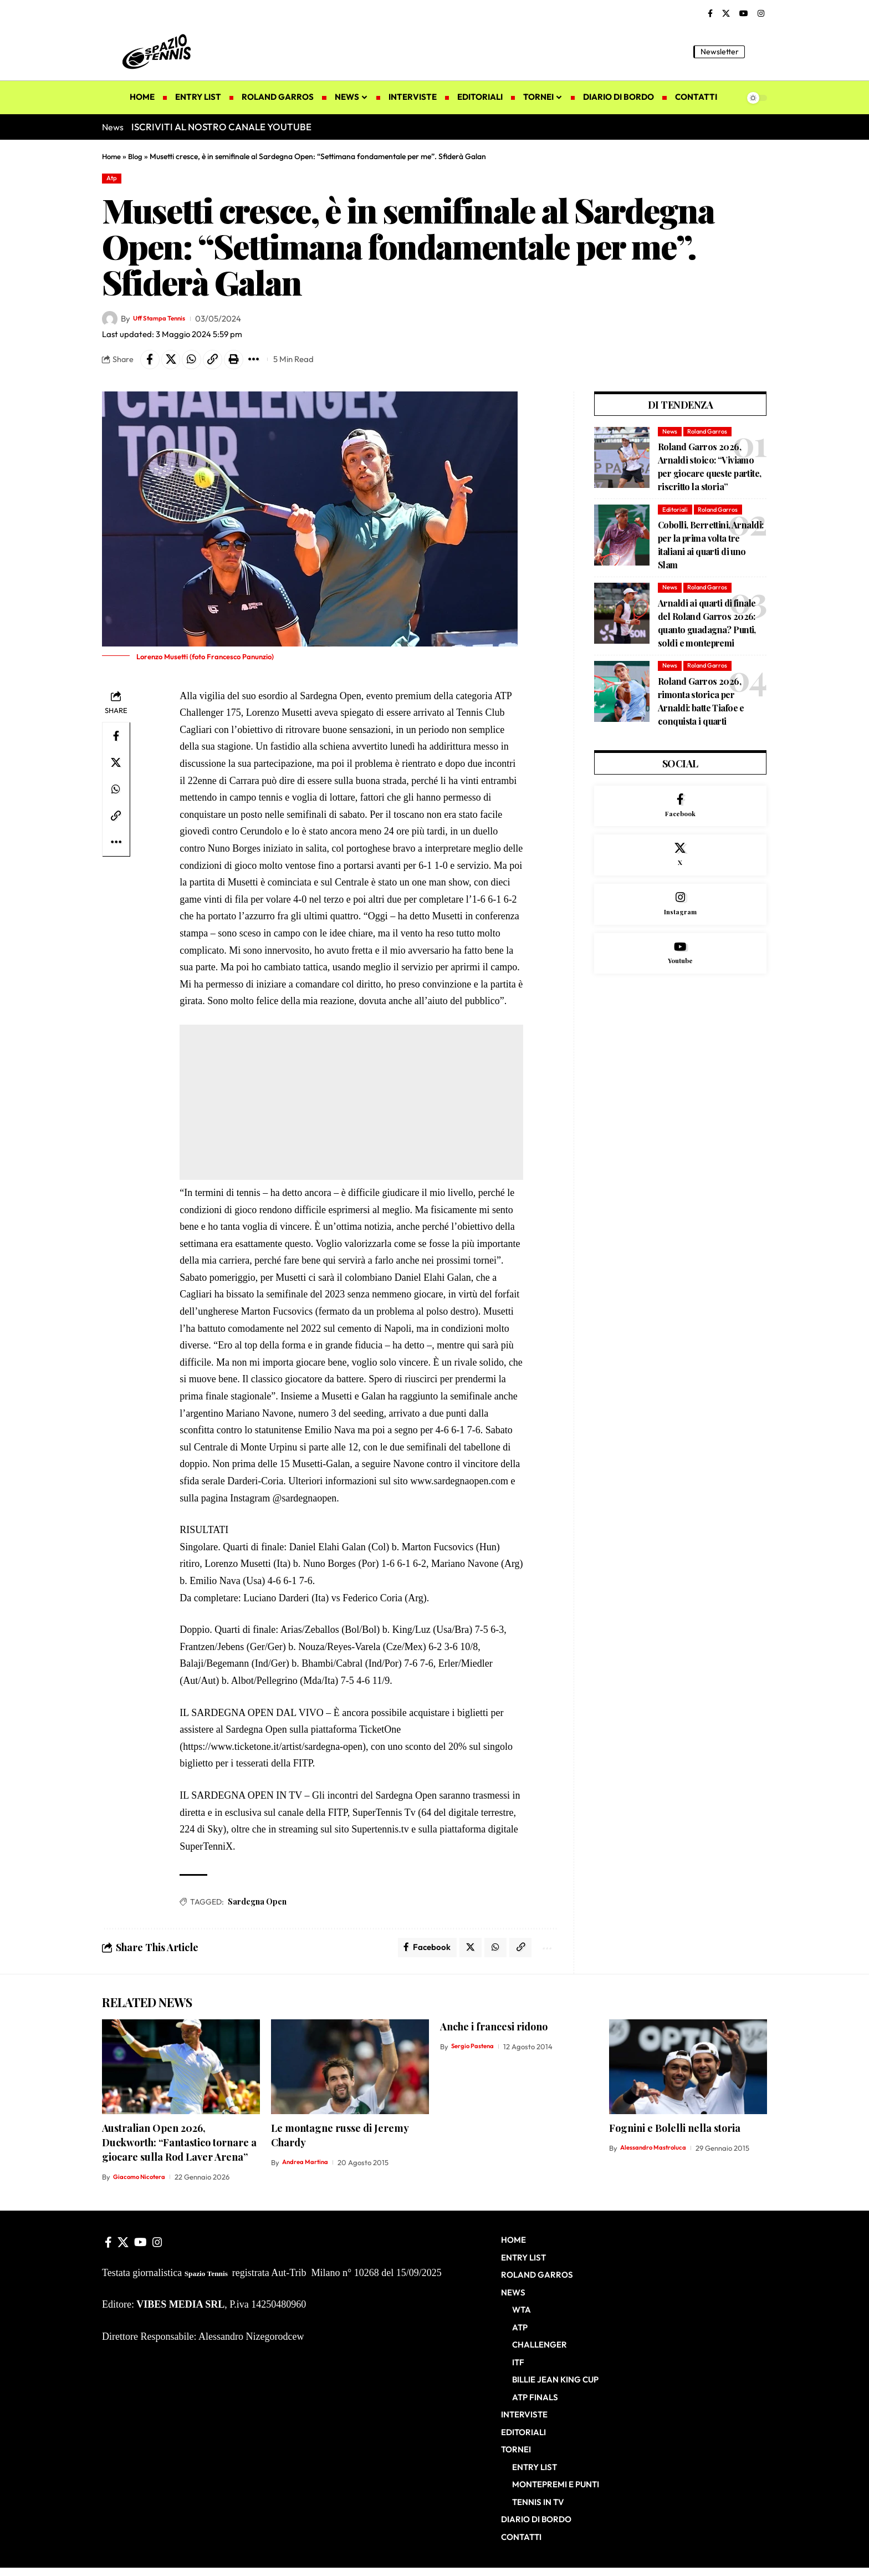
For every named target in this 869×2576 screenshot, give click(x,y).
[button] (758, 51)
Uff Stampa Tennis (167, 320)
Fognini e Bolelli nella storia (674, 2135)
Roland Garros (711, 436)
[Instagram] (761, 14)
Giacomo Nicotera (142, 2185)
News (670, 436)
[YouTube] (744, 14)
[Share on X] (175, 363)
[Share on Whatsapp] (199, 363)
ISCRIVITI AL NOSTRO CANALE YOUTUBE (221, 127)
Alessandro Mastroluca (658, 2155)
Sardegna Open (257, 1907)
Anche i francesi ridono (494, 2034)
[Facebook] (710, 14)
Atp (114, 179)
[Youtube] (680, 977)
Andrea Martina (308, 2170)
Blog (137, 156)
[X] (726, 14)
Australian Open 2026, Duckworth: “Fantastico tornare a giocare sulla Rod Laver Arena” (179, 2150)
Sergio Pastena (476, 2054)
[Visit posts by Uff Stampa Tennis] (109, 321)
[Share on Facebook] (151, 363)
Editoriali (676, 516)
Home (112, 156)
